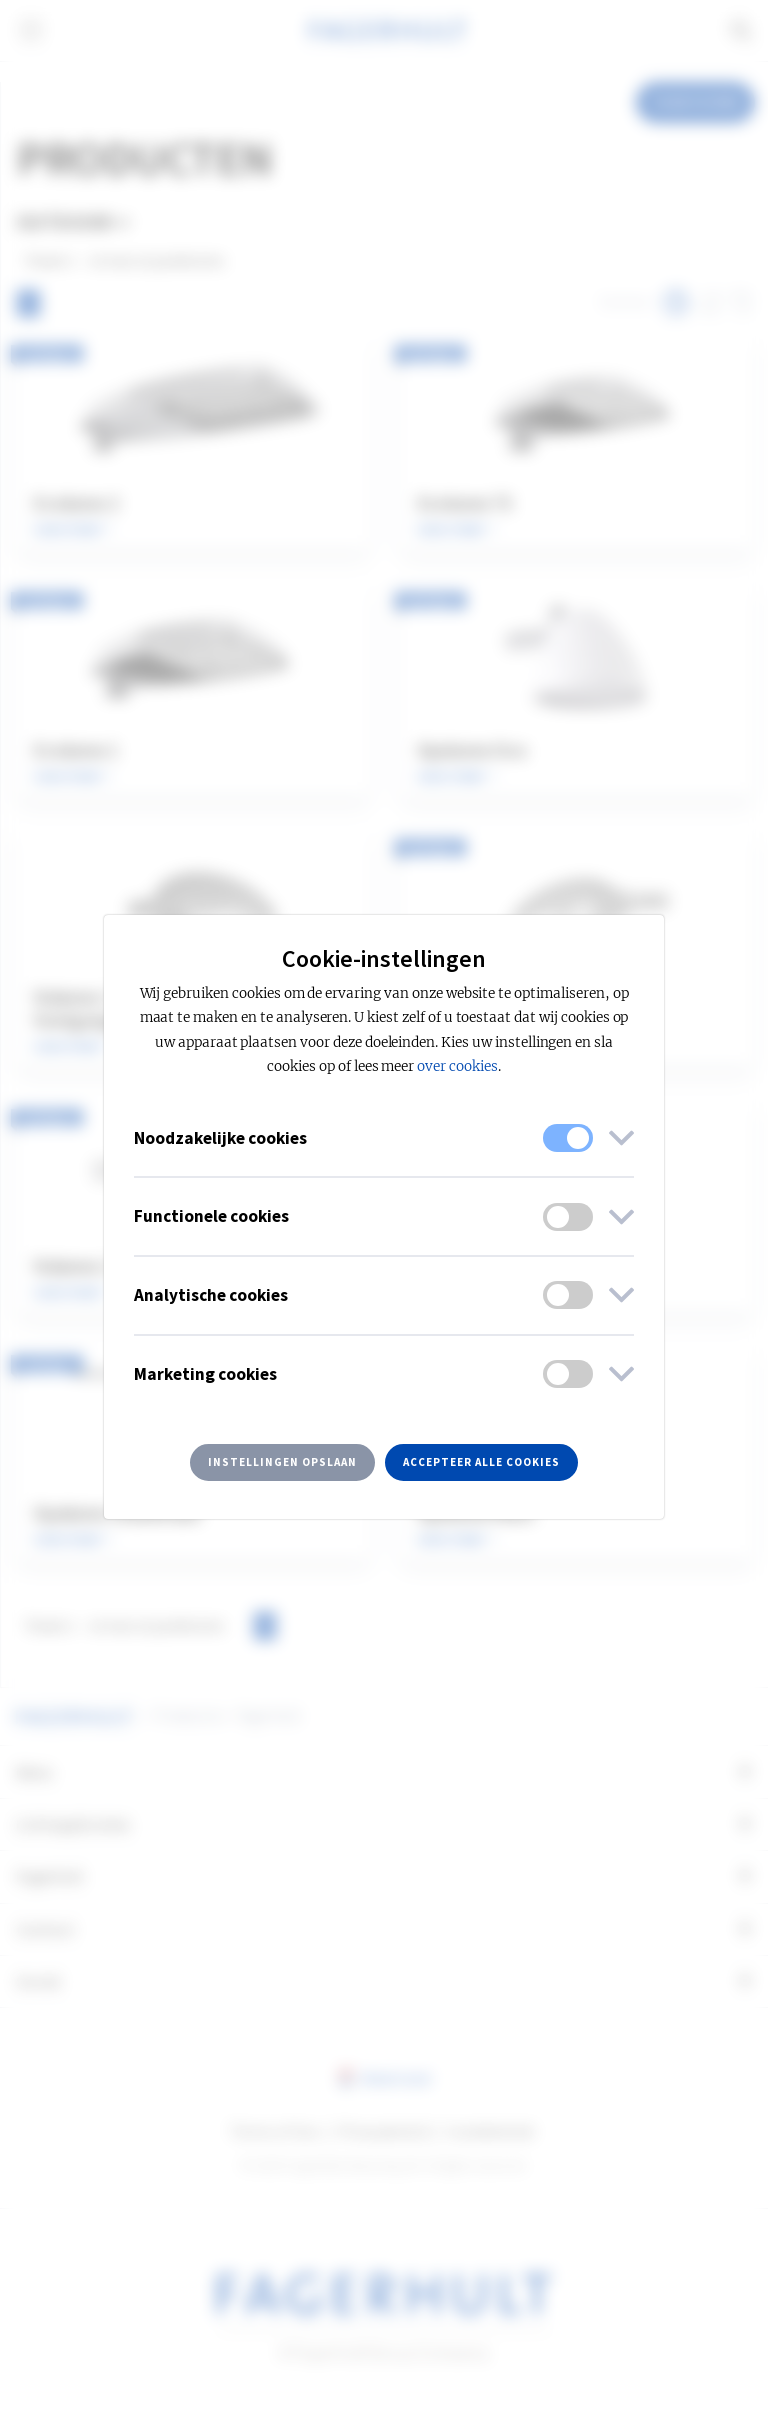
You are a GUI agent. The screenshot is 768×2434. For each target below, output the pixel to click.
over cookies (457, 1066)
